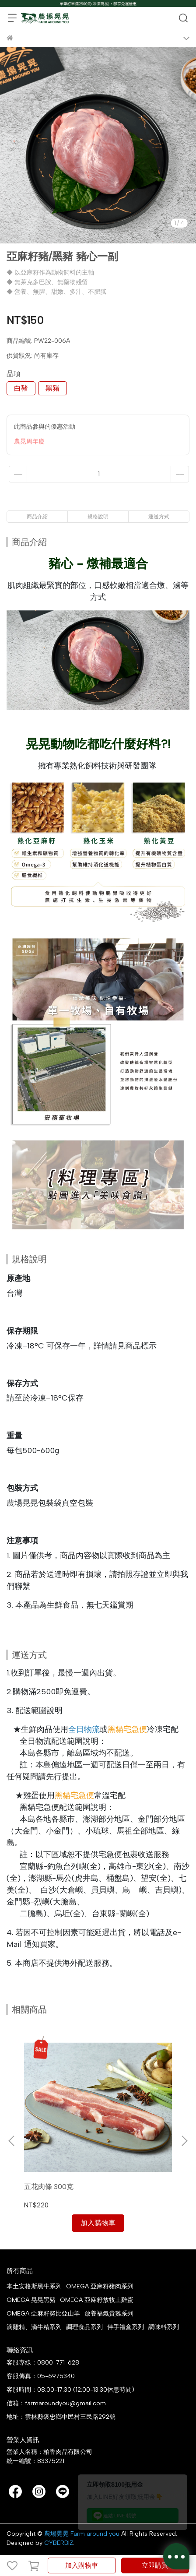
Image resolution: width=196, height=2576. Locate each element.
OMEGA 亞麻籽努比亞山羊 (43, 2313)
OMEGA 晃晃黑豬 (31, 2300)
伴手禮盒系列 (125, 2327)
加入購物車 (81, 2565)
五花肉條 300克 (49, 2186)
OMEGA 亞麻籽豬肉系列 (99, 2286)
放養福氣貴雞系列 (108, 2313)
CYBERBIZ (58, 2543)
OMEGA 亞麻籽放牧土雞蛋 (96, 2300)
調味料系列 (163, 2327)
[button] (184, 2141)
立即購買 (155, 2565)
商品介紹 (37, 517)
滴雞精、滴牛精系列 (34, 2327)
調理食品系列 (84, 2327)
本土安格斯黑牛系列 (34, 2286)
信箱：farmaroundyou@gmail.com (56, 2403)
